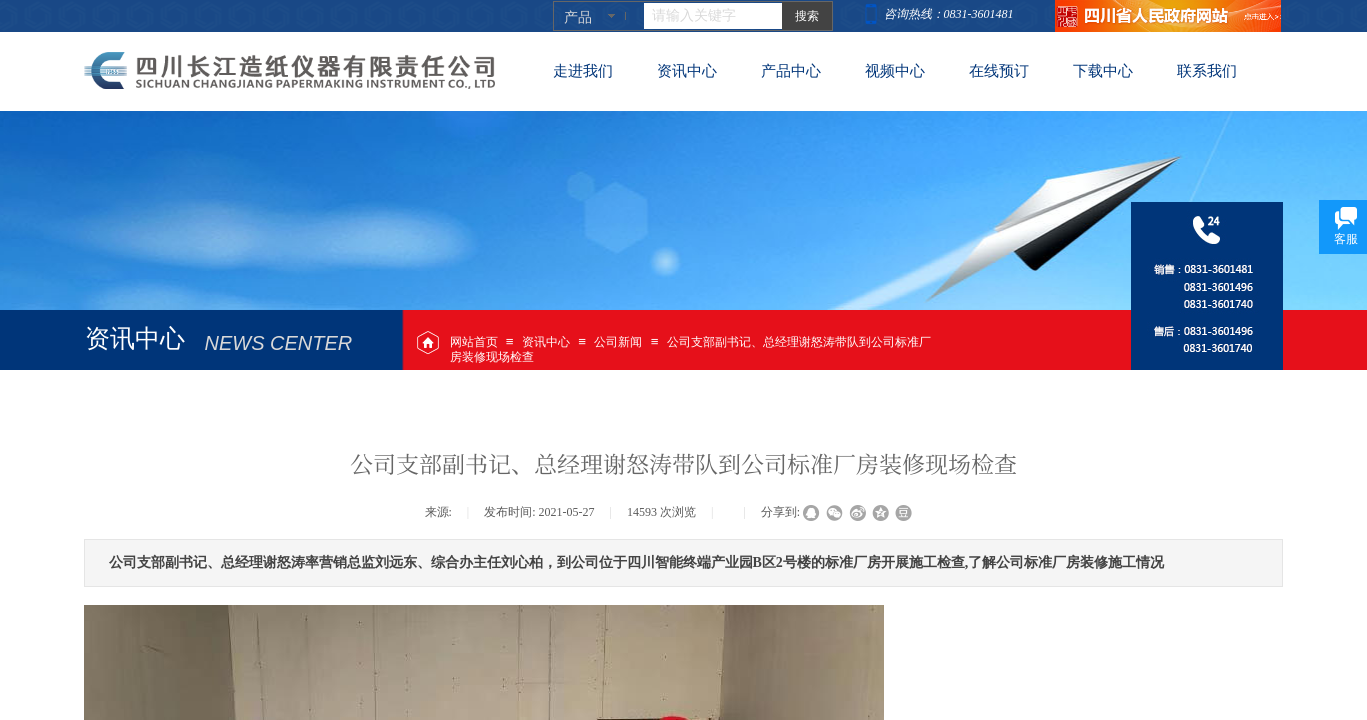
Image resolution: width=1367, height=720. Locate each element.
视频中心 (895, 71)
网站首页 (474, 342)
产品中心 (791, 71)
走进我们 (583, 71)
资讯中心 (546, 342)
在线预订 (999, 71)
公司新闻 (618, 342)
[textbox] (713, 16)
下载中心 (1103, 71)
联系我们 (1207, 71)
